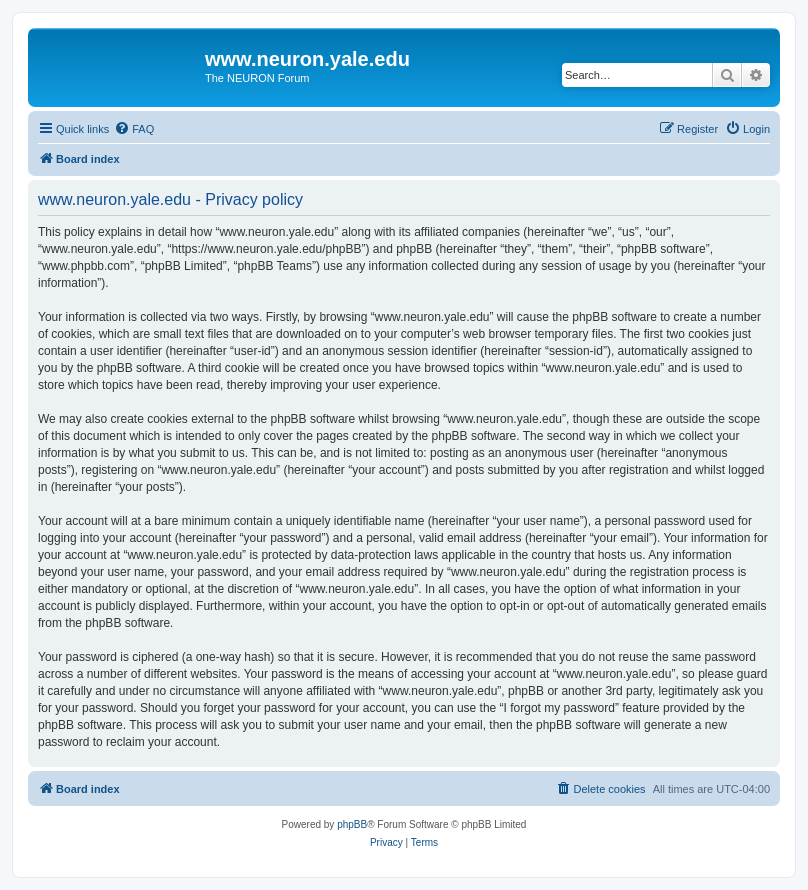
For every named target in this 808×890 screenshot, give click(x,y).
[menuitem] (134, 129)
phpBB (352, 824)
